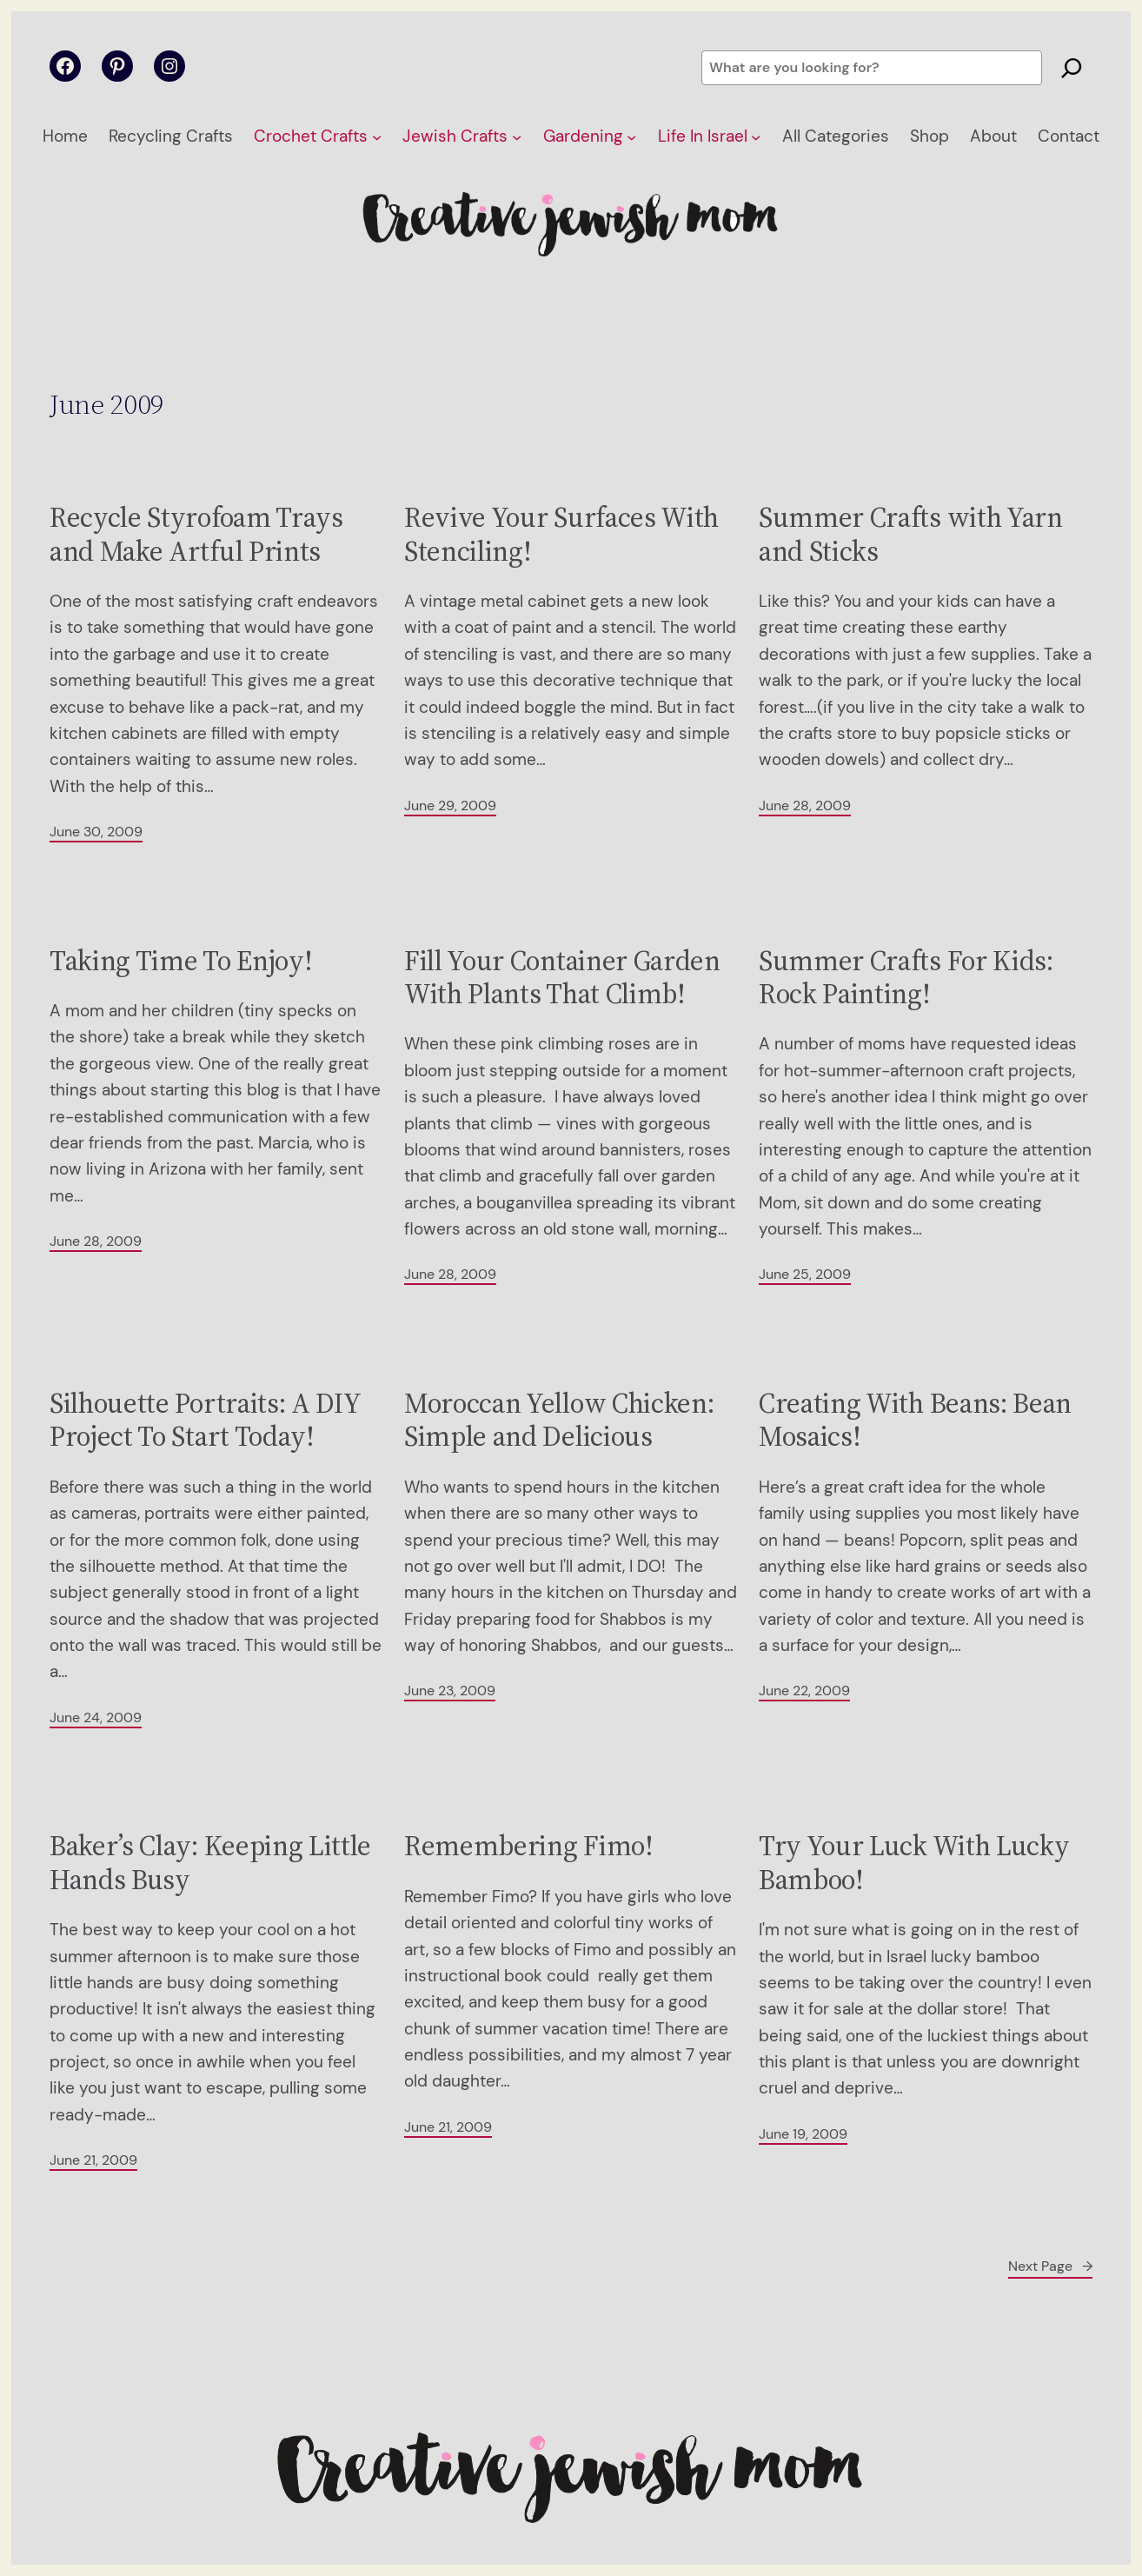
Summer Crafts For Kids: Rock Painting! (906, 977)
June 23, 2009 (449, 1690)
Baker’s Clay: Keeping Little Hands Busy (210, 1862)
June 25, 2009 (805, 1274)
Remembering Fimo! (529, 1845)
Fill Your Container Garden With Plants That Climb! (562, 977)
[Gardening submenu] (631, 137)
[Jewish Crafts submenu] (516, 137)
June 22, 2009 (804, 1690)
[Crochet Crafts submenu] (377, 137)
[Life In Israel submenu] (755, 137)
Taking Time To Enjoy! (181, 960)
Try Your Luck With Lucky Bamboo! (914, 1862)
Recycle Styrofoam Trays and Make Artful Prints (196, 534)
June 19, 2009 (803, 2134)
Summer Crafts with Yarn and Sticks (911, 534)
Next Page (1050, 2266)
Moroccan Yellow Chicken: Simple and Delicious (559, 1420)
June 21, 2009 (93, 2160)
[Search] (1071, 67)
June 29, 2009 (450, 805)
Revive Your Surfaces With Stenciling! (561, 534)
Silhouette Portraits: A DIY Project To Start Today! (205, 1420)
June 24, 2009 (96, 1717)
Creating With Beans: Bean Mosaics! (915, 1420)
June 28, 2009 (805, 805)
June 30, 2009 (96, 831)
